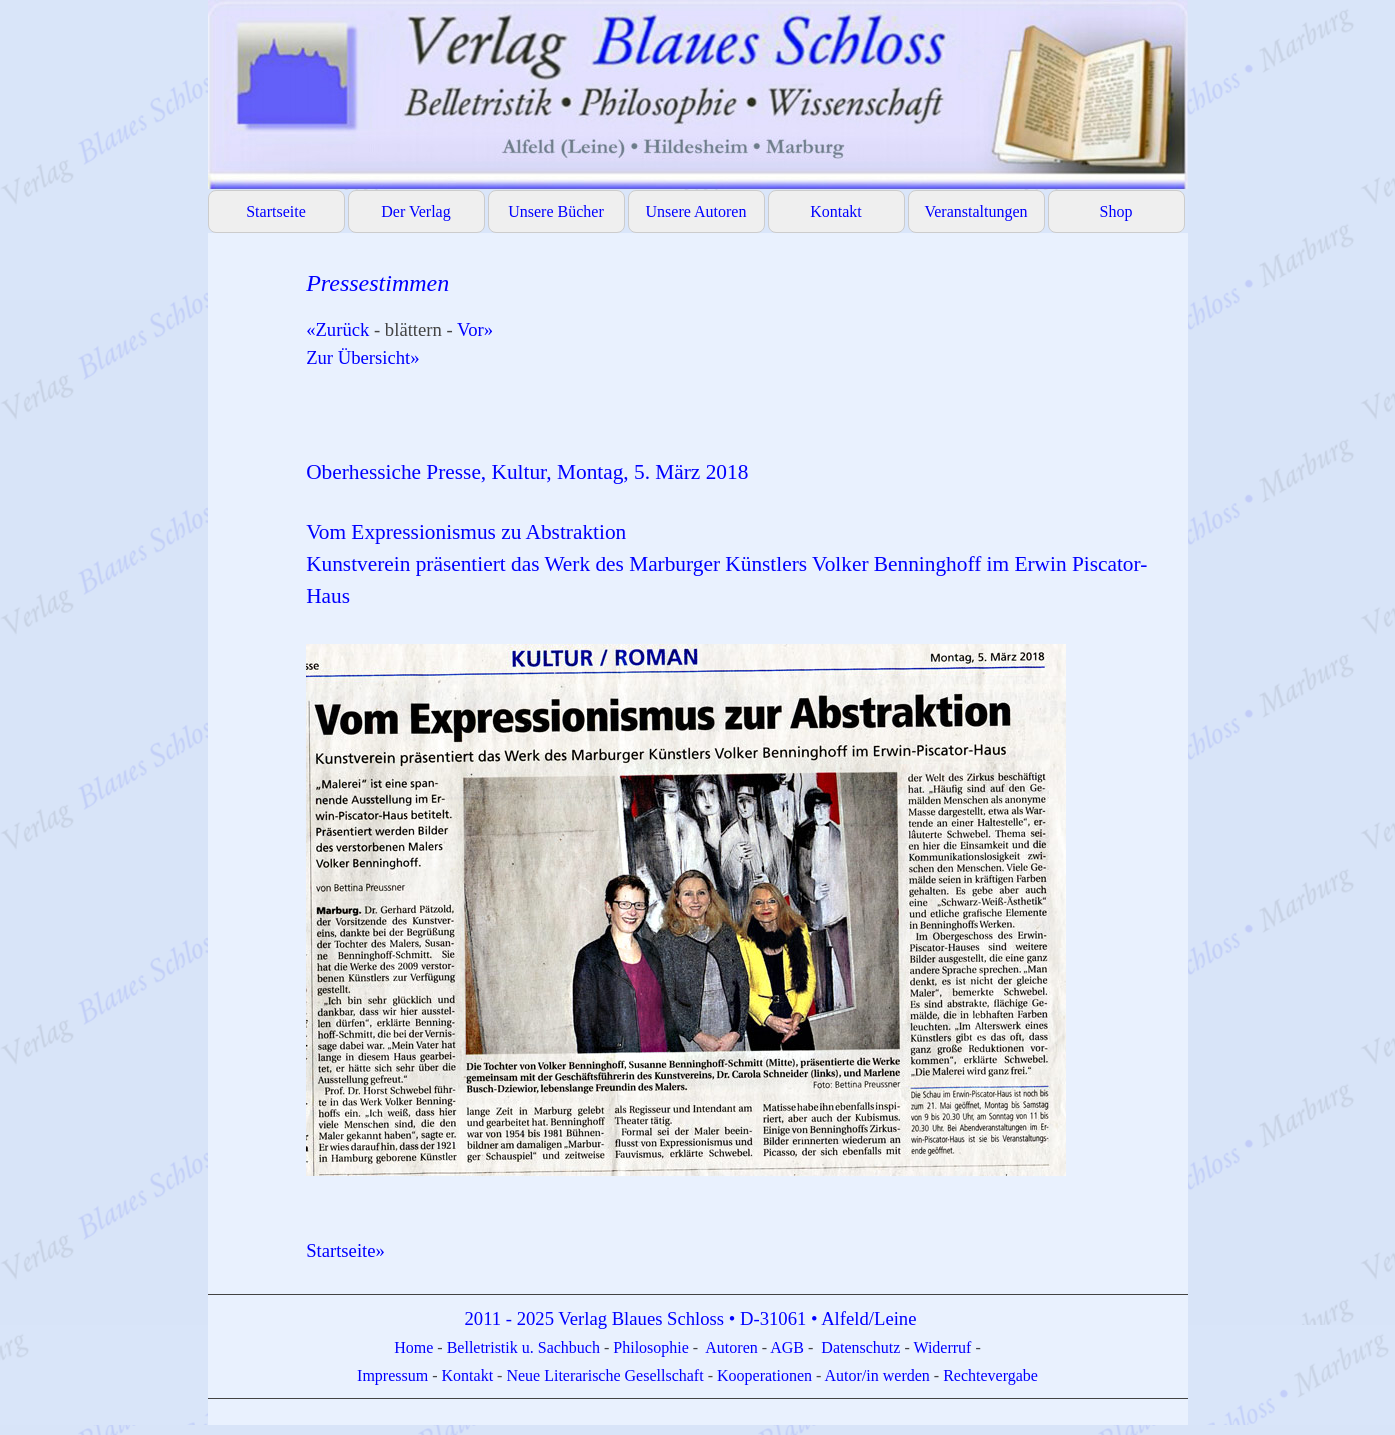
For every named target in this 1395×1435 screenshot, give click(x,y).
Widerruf (942, 1347)
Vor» (475, 329)
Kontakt (836, 211)
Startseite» (345, 1250)
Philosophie (653, 1347)
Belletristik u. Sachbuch (523, 1347)
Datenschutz (860, 1347)
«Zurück (337, 329)
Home (415, 1347)
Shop (1116, 211)
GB (795, 1347)
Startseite (276, 211)
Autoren (731, 1347)
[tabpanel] (736, 765)
